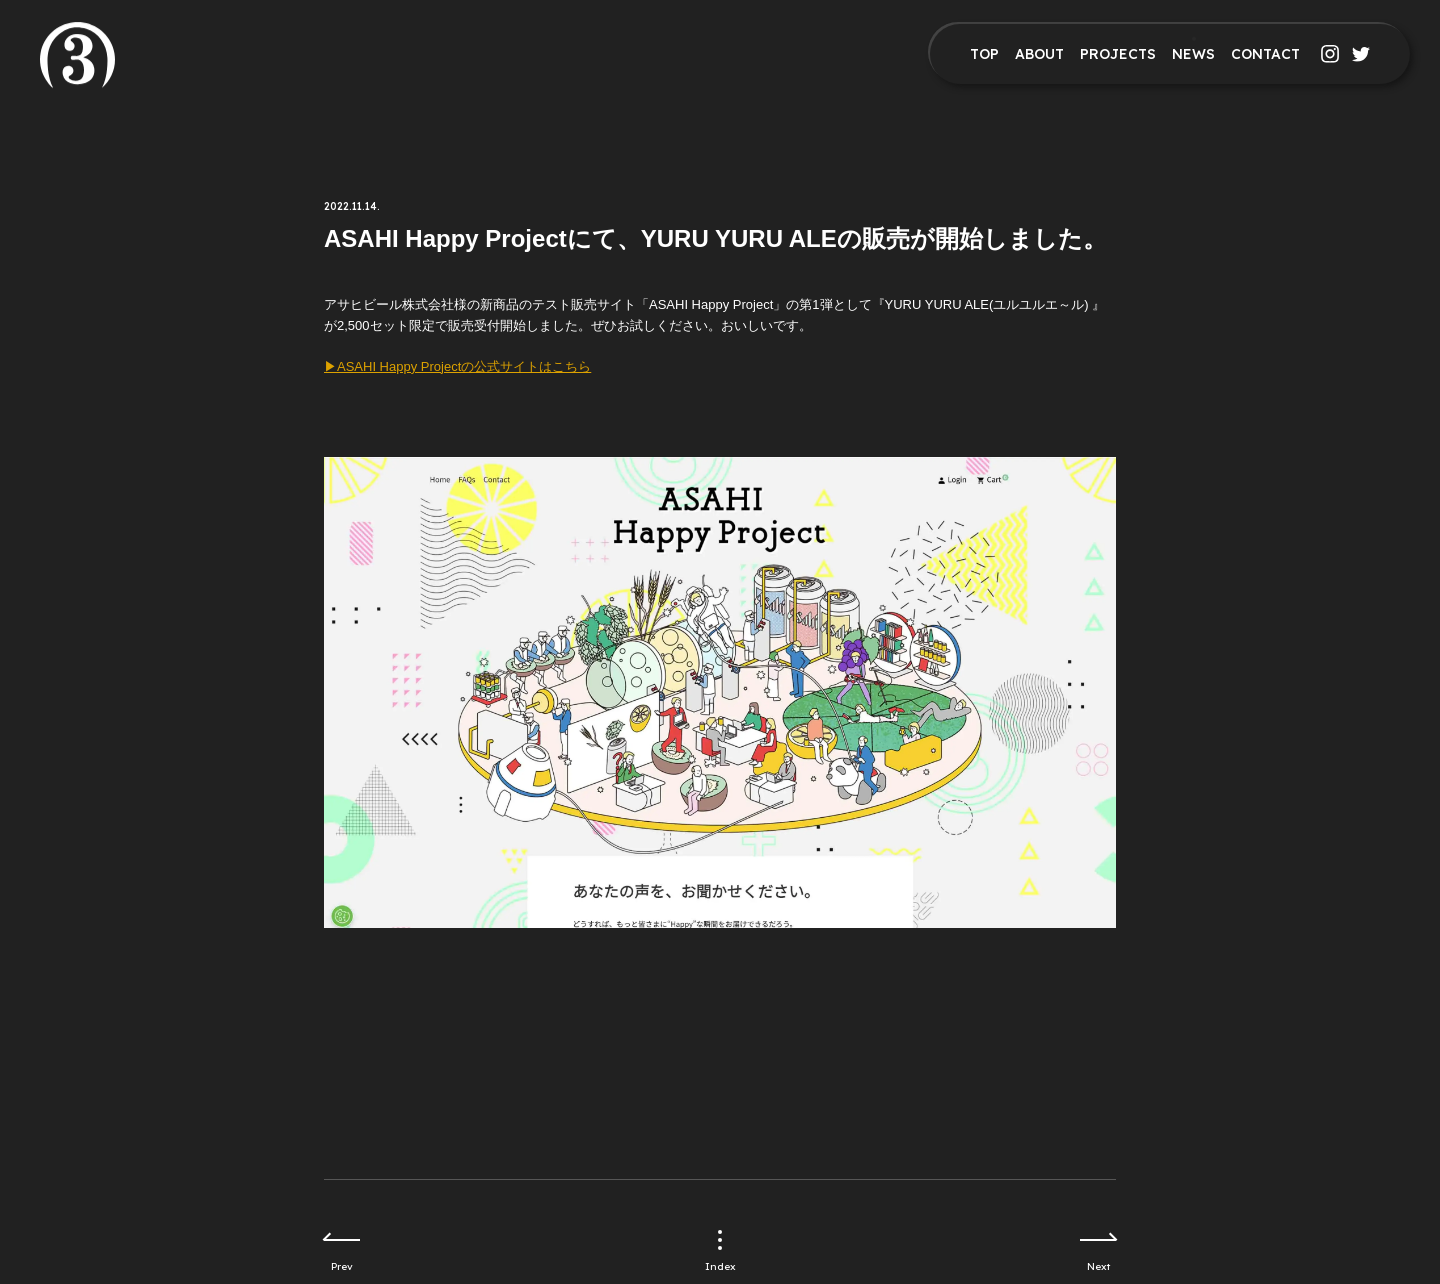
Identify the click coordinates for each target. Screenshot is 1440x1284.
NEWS (1193, 54)
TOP (984, 54)
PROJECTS (1118, 54)
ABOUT (1039, 54)
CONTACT (1265, 54)
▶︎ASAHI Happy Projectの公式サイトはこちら (457, 366)
